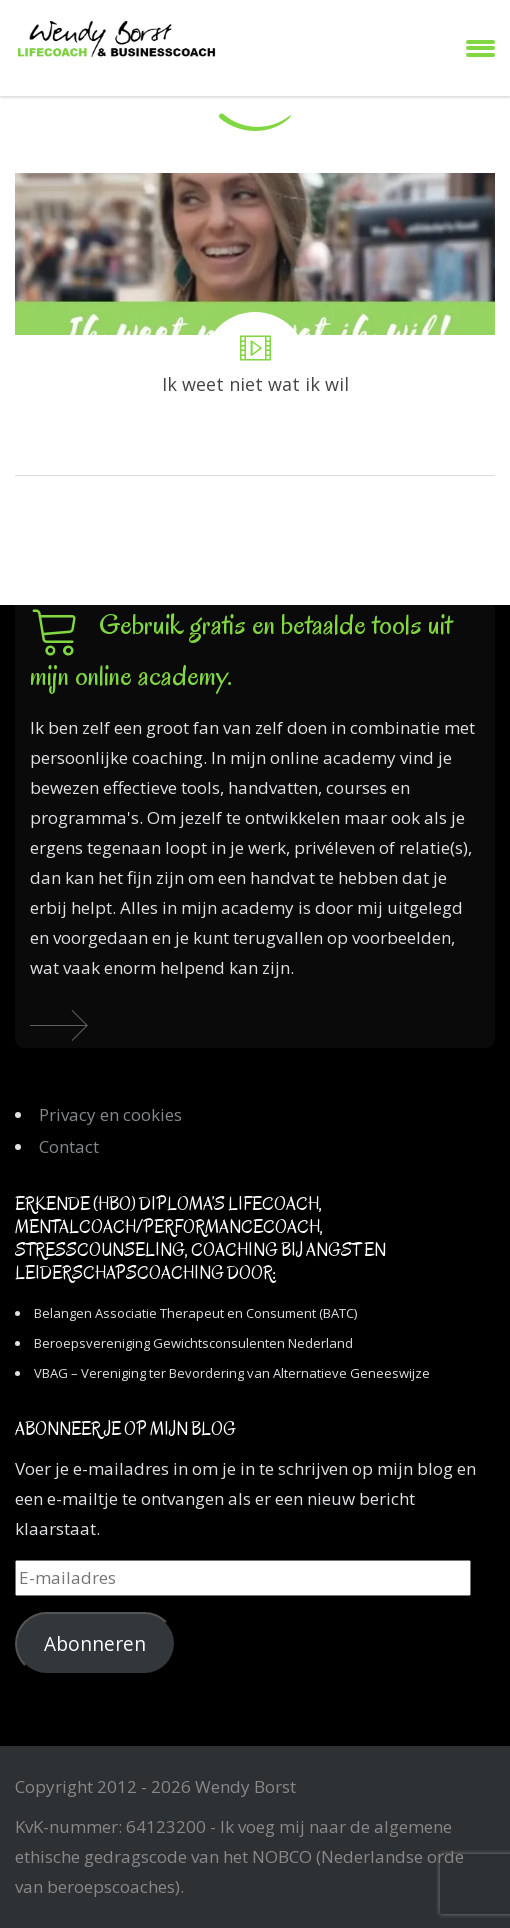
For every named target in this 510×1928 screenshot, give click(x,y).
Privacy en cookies (110, 1114)
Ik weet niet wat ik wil (255, 324)
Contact (69, 1146)
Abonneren (95, 1644)
